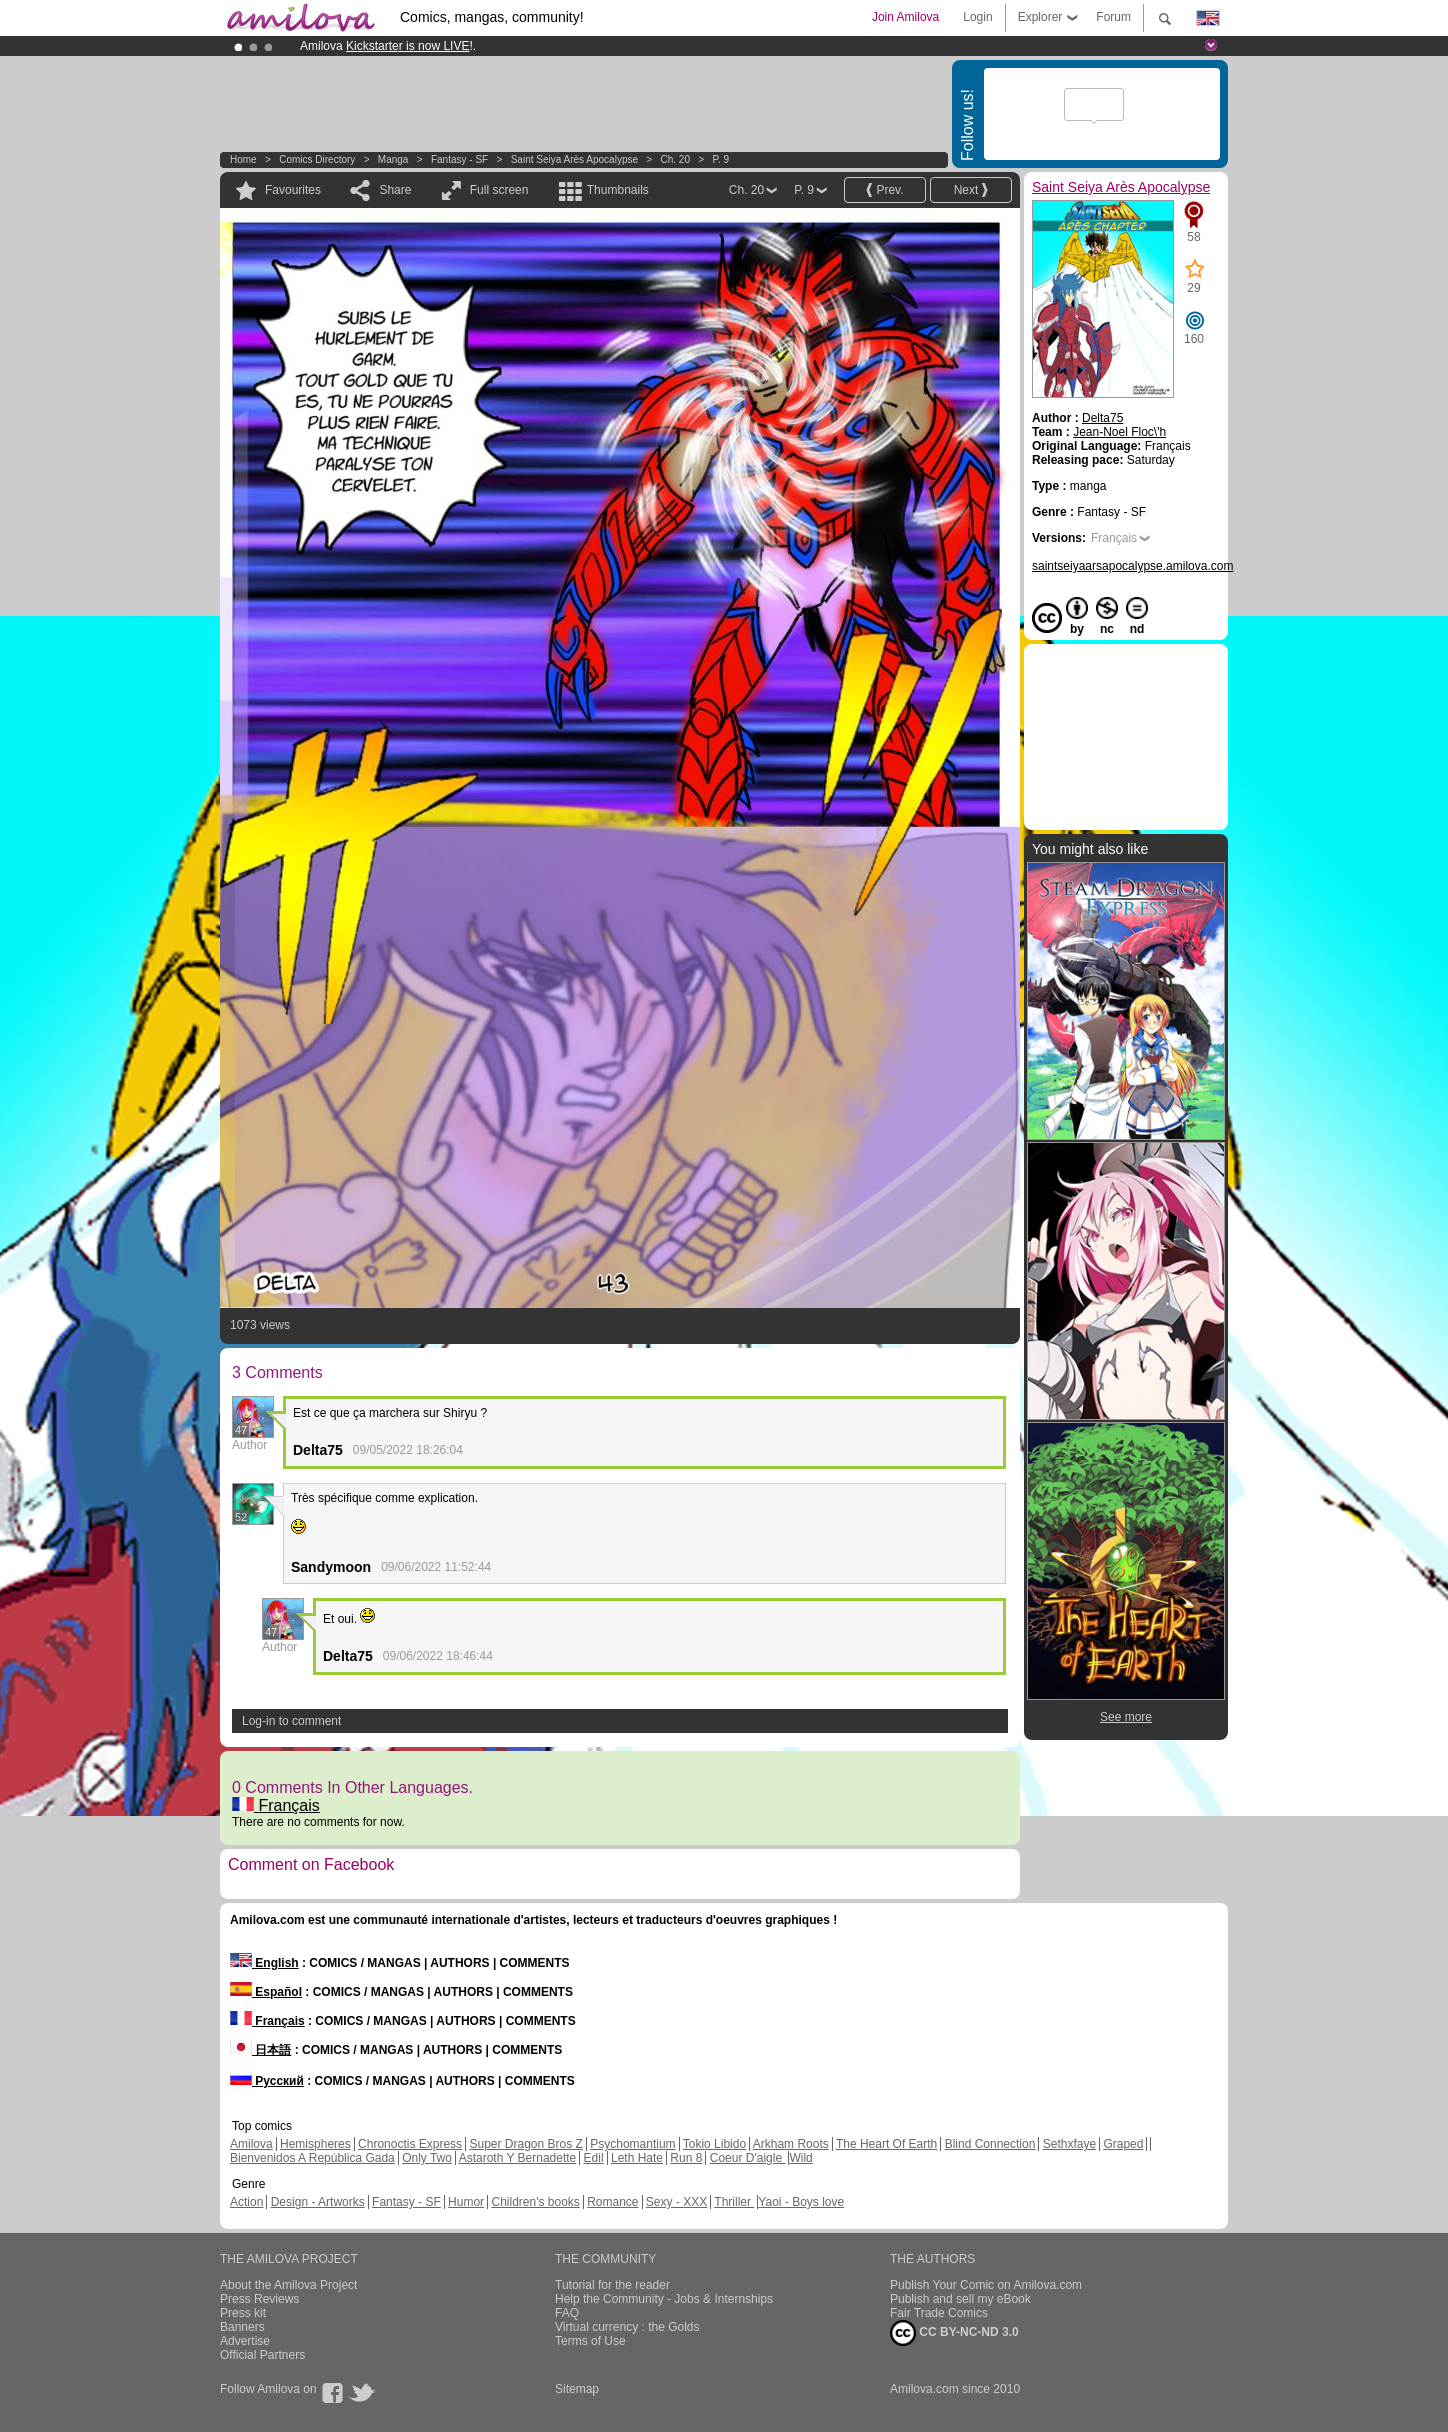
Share (395, 190)
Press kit (243, 2313)
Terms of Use (590, 2341)
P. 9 (721, 159)
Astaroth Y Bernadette (518, 2158)
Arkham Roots (791, 2144)
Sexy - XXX (676, 2202)
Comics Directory (317, 159)
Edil (594, 2158)
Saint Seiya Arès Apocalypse (574, 159)
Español (266, 1992)
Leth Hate (637, 2158)
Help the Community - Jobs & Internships (664, 2299)
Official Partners (262, 2355)
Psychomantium (632, 2144)
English (264, 1963)
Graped (1123, 2144)
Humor (466, 2202)
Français (276, 1805)
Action (246, 2202)
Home (243, 159)
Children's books (535, 2202)
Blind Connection (990, 2144)
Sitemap (577, 2389)
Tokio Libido (714, 2144)
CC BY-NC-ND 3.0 (954, 2333)
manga (393, 159)
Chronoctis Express (410, 2144)
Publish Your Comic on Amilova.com (986, 2285)
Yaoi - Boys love (801, 2202)
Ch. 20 (675, 159)
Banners (242, 2327)
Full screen (499, 190)
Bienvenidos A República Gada (312, 2158)
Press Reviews (259, 2299)
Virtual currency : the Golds (627, 2327)
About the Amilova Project (288, 2285)
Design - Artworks (318, 2202)
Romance (612, 2202)
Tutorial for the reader (612, 2285)
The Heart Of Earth (886, 2144)
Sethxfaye (1069, 2144)
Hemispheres (315, 2144)
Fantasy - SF (459, 159)
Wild (800, 2158)
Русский (267, 2081)
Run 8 (686, 2158)
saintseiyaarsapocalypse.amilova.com (1132, 566)
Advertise (245, 2341)
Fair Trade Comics (939, 2313)
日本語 (260, 2050)
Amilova (251, 2144)
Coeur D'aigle (748, 2158)
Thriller (734, 2202)
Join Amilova (905, 17)
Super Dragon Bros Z (525, 2144)
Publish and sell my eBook (960, 2299)
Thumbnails (618, 190)
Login (977, 17)
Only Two (427, 2158)
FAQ (567, 2313)
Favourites (293, 190)
